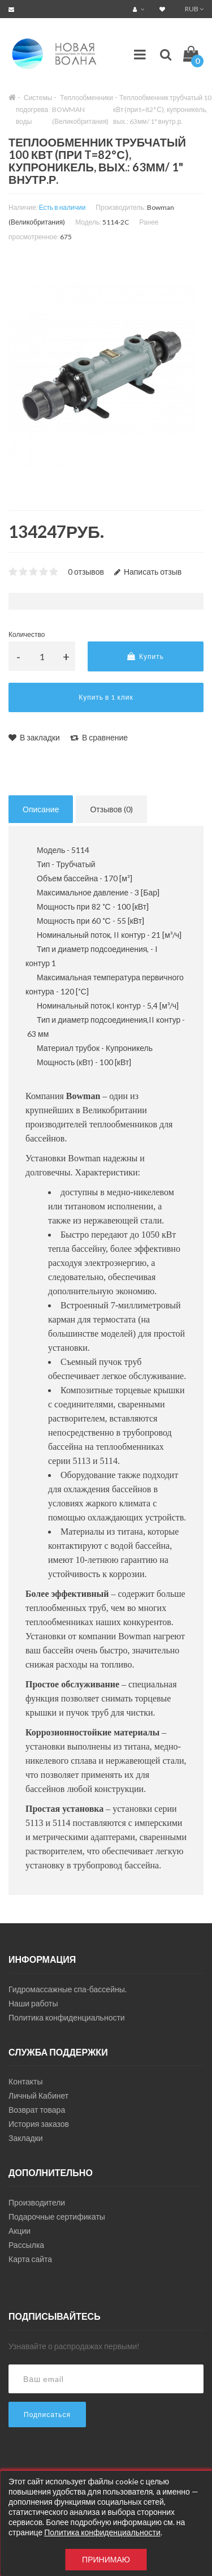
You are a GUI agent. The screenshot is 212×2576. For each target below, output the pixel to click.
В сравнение (99, 737)
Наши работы (33, 2003)
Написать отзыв (147, 571)
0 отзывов (86, 571)
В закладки (34, 737)
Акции (19, 2230)
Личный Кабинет (38, 2095)
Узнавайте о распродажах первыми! (74, 2346)
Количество (26, 634)
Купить (145, 656)
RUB (194, 9)
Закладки (25, 2138)
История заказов (38, 2124)
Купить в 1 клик (106, 697)
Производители (36, 2202)
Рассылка (26, 2245)
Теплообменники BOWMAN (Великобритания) (82, 109)
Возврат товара (36, 2109)
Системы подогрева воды (34, 109)
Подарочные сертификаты (56, 2216)
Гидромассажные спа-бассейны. (67, 1989)
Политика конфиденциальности (66, 2017)
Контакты (25, 2081)
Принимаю (106, 2559)
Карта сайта (30, 2259)
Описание (41, 809)
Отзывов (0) (111, 809)
